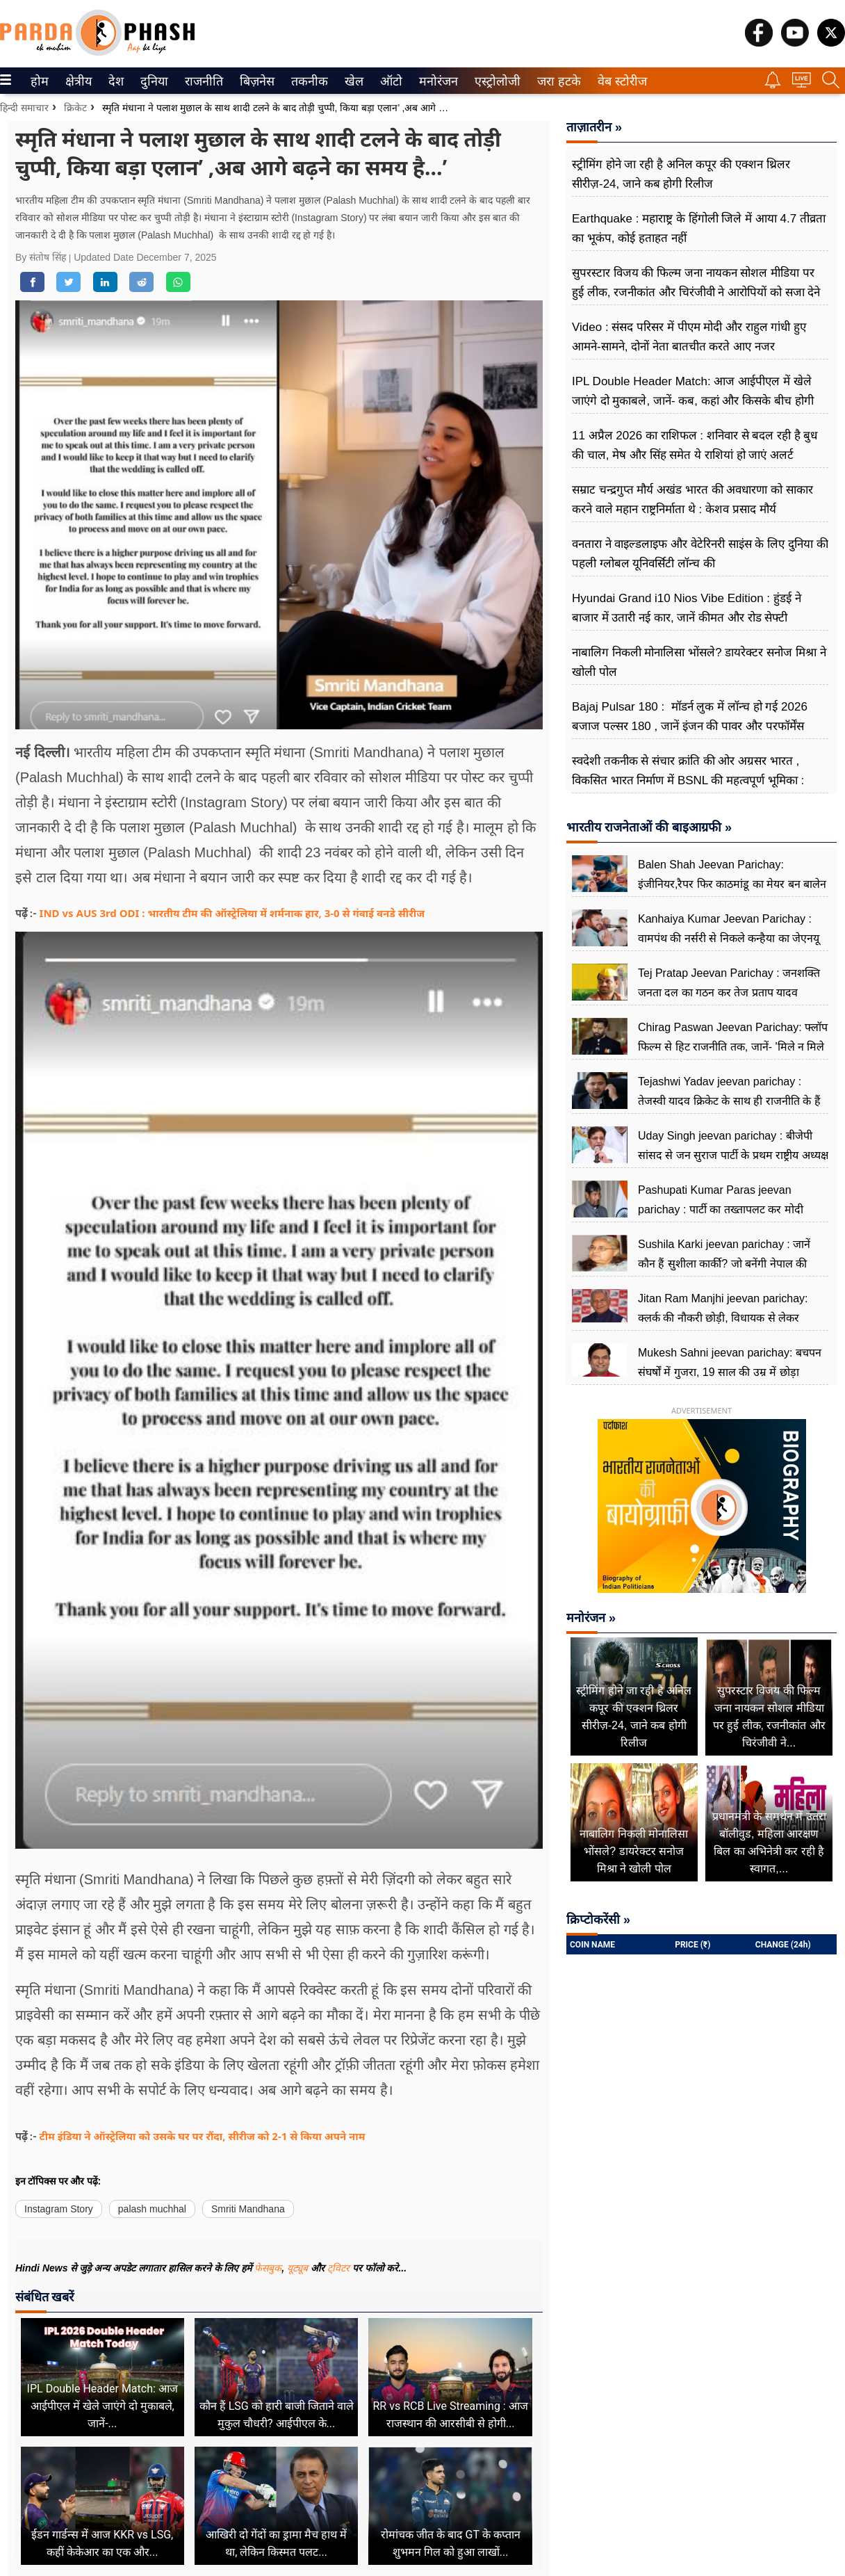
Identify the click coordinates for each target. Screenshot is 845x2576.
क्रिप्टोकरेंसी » (598, 1920)
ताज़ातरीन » (594, 127)
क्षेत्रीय (76, 81)
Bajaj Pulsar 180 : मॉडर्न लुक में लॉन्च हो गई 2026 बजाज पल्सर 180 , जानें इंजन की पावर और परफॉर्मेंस (689, 716)
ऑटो (390, 81)
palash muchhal (152, 2208)
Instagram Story (58, 2208)
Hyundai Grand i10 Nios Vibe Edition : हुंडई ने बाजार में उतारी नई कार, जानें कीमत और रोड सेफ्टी (686, 608)
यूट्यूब (299, 2268)
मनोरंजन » (591, 1618)
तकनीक (307, 81)
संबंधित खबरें (44, 2297)
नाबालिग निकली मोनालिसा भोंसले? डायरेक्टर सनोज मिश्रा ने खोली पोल (699, 662)
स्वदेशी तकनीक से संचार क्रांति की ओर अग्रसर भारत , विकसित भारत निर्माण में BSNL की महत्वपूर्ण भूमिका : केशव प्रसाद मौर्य (688, 780)
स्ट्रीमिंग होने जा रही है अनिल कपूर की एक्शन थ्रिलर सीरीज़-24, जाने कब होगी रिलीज (681, 174)
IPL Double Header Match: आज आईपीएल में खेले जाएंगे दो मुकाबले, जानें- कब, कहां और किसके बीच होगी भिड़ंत (693, 401)
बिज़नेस (255, 81)
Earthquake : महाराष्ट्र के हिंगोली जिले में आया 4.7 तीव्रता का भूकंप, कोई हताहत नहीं (699, 228)
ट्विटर (338, 2268)
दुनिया (152, 81)
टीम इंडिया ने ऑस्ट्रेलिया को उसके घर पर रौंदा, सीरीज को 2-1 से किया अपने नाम (203, 2136)
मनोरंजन (436, 81)
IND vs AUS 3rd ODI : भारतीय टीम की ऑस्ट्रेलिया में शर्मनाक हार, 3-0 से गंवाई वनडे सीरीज (232, 913)
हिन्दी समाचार (24, 107)
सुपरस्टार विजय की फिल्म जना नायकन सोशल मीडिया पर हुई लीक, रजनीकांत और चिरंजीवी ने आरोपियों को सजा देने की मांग (696, 292)
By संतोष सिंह (42, 257)
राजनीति (201, 81)
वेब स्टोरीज (619, 81)
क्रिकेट (75, 107)
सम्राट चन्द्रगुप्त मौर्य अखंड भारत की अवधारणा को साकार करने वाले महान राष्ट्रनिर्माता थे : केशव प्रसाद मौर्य (692, 499)
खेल (353, 81)
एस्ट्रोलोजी (495, 81)
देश (115, 81)
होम (39, 81)
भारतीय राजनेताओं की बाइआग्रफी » (649, 827)
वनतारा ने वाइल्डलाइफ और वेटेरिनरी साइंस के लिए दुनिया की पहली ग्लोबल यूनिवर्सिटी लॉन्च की (700, 553)
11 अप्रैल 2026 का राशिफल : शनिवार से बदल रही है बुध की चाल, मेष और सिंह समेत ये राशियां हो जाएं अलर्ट (694, 445)
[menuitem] (40, 80)
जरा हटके (556, 81)
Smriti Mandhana (248, 2208)
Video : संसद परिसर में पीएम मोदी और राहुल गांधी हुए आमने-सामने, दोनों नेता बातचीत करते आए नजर (689, 337)
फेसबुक (267, 2268)
